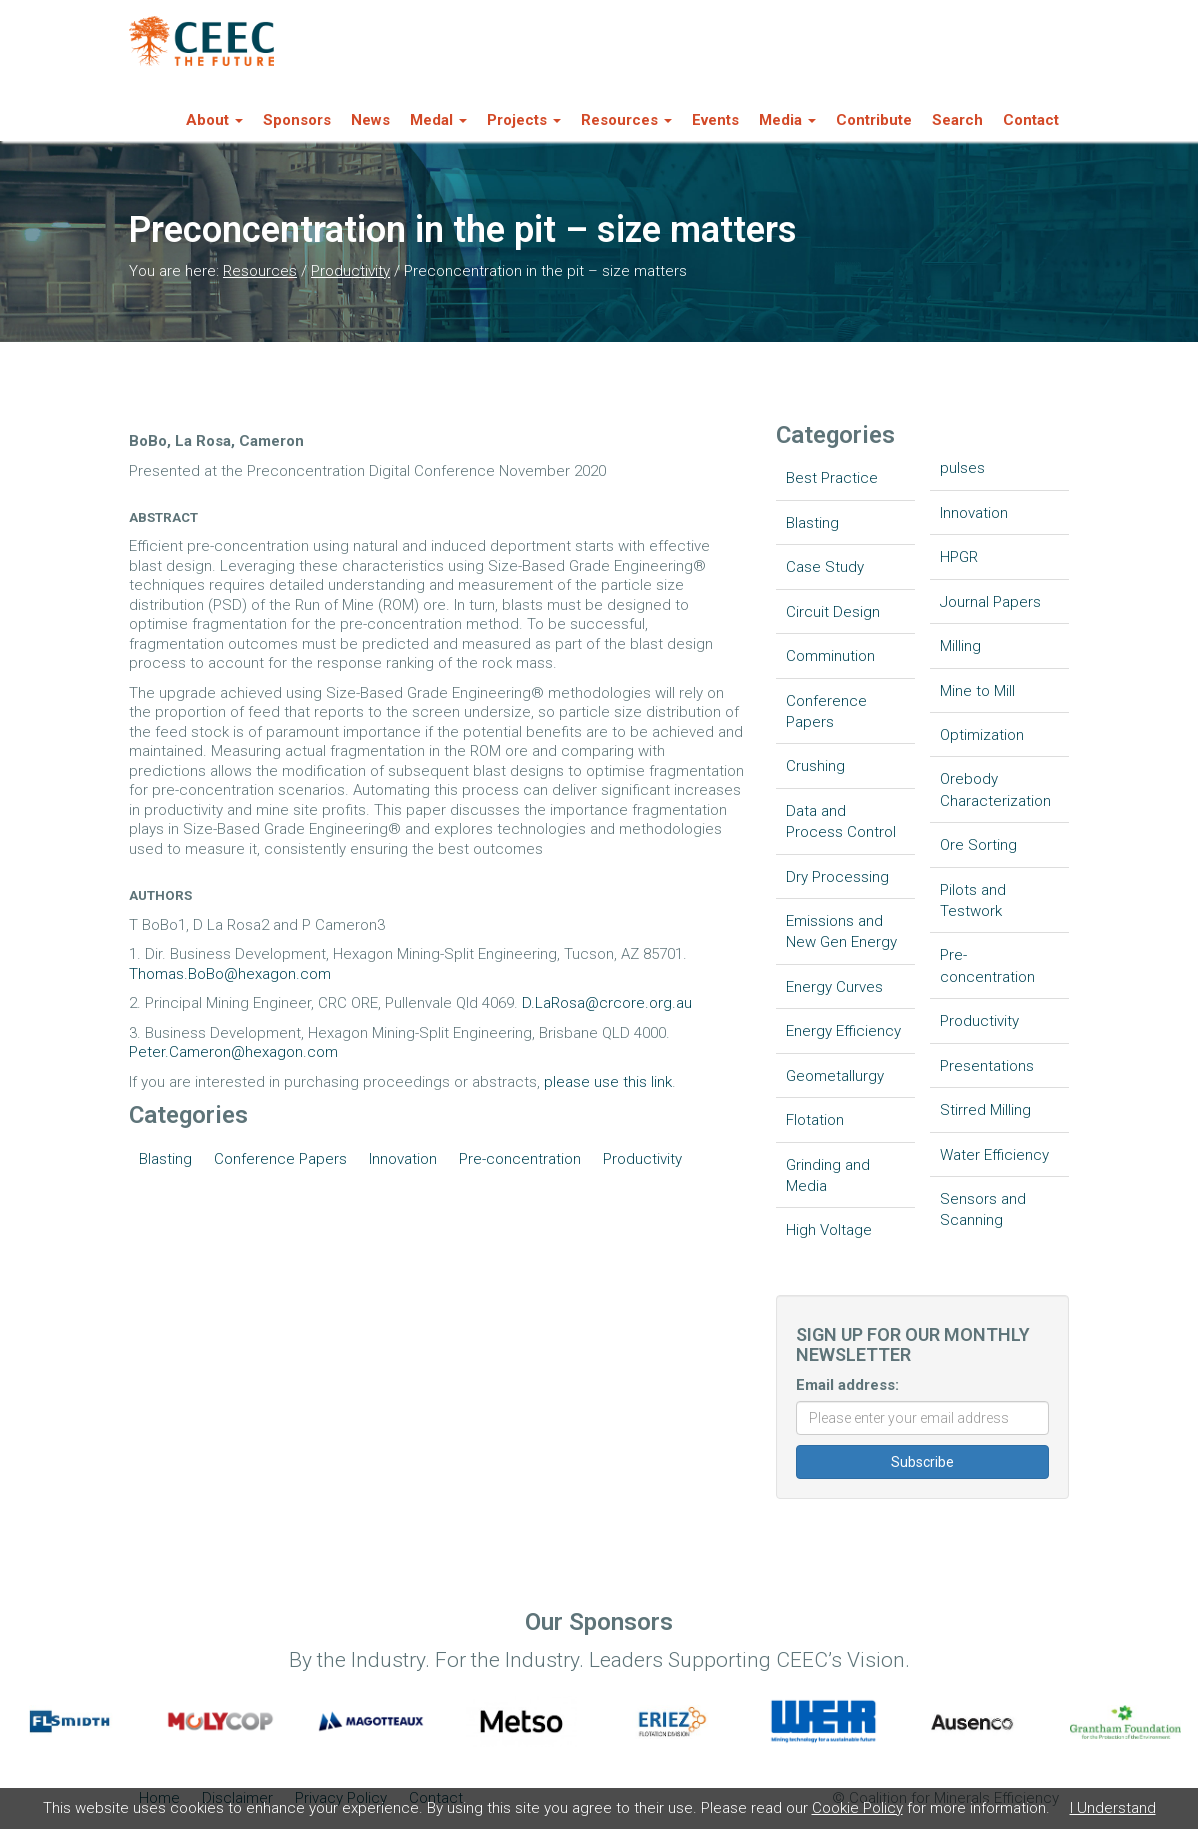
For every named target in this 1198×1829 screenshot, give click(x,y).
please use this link (608, 1082)
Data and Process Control (841, 821)
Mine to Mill (977, 691)
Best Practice (832, 478)
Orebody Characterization (995, 789)
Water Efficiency (994, 1155)
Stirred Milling (985, 1110)
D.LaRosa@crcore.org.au (607, 1003)
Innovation (403, 1159)
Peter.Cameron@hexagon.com (233, 1052)
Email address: (847, 1385)
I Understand (1113, 1808)
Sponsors (297, 120)
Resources (260, 271)
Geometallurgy (835, 1076)
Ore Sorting (978, 845)
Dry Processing (837, 877)
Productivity (350, 271)
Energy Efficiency (843, 1031)
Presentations (987, 1066)
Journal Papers (990, 602)
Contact (1031, 120)
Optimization (982, 735)
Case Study (825, 567)
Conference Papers (280, 1159)
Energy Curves (834, 987)
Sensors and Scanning (983, 1209)
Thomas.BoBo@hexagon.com (230, 974)
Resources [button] (626, 120)
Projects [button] (524, 120)
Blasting (165, 1159)
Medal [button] (438, 120)
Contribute (874, 120)
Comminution (830, 656)
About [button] (214, 120)
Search (957, 120)
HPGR (959, 557)
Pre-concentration (520, 1159)
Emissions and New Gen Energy (841, 931)
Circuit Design (833, 612)
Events (715, 120)
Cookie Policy (857, 1808)
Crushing (815, 766)
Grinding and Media (828, 1175)
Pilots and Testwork (973, 900)
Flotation (815, 1120)
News (370, 120)
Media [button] (787, 120)
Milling (960, 646)
